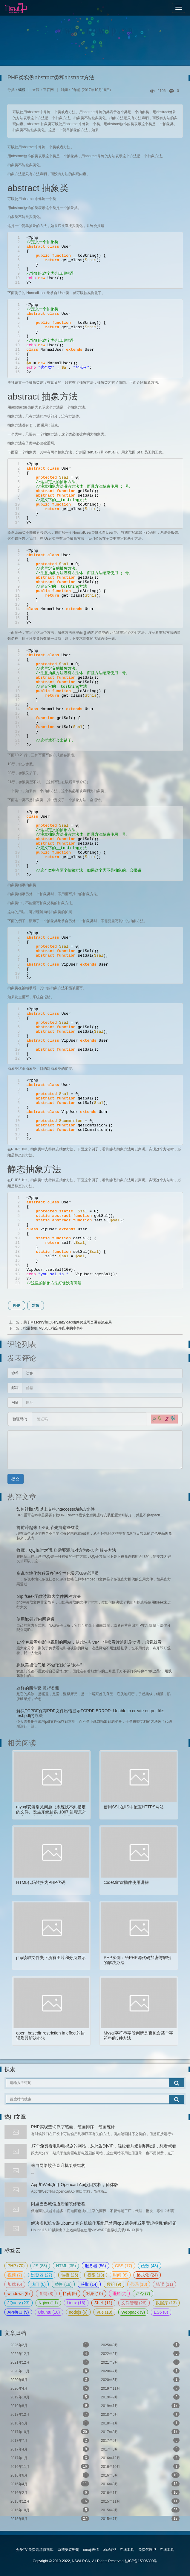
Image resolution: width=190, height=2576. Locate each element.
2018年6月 (140, 2414)
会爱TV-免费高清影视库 (35, 2550)
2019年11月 (140, 2388)
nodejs (78, 2312)
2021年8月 (140, 2362)
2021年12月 (49, 2362)
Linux (76, 2302)
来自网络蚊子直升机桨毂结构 (58, 2165)
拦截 (69, 2293)
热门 (38, 2284)
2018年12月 (49, 2414)
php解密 (109, 2550)
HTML (66, 2265)
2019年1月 (140, 2405)
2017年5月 (140, 2440)
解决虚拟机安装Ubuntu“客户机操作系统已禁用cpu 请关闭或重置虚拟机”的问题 (104, 2223)
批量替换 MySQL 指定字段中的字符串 (53, 1328)
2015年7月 (140, 2518)
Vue (104, 2312)
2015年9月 (140, 2510)
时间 (120, 2275)
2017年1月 (49, 2457)
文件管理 (134, 2302)
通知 (119, 2293)
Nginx (48, 2302)
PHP (16, 1305)
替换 (63, 2284)
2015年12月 (49, 2501)
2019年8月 (49, 2405)
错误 (164, 2284)
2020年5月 (140, 2379)
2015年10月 (49, 2510)
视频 (14, 2275)
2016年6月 (49, 2475)
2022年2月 (140, 2353)
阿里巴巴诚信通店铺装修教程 (58, 2203)
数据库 (166, 2302)
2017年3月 (140, 2449)
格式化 (147, 2275)
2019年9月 (140, 2397)
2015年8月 (49, 2518)
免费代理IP (147, 2550)
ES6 (161, 2312)
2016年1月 (140, 2492)
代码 (138, 2284)
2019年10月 (49, 2397)
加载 (14, 2284)
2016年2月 (49, 2492)
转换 (69, 2275)
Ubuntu (49, 2312)
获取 (89, 2284)
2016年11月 (49, 2466)
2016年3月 (140, 2483)
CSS (123, 2265)
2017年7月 (49, 2440)
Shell (103, 2302)
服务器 (95, 2265)
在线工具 (127, 2550)
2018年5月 (49, 2423)
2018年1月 (140, 2423)
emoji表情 (91, 2550)
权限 (95, 2275)
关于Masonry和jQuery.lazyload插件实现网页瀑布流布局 (67, 1322)
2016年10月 (140, 2466)
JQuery (18, 2302)
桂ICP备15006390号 (141, 2561)
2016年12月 (140, 2457)
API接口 (18, 2312)
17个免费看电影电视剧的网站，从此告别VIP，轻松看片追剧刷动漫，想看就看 (103, 2146)
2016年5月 (140, 2475)
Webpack (133, 2312)
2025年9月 (140, 2344)
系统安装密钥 (68, 2550)
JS (40, 2265)
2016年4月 (49, 2483)
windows (18, 2293)
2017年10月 (49, 2431)
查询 (46, 2293)
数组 (114, 2284)
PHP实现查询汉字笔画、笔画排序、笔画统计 (73, 2126)
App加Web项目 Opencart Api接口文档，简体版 (74, 2184)
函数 (149, 2265)
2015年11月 (140, 2501)
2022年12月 (49, 2353)
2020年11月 (49, 2371)
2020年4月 (49, 2388)
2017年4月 (49, 2449)
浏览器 (41, 2275)
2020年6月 (49, 2379)
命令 (143, 2293)
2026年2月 (49, 2344)
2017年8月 (140, 2431)
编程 (21, 90)
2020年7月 (140, 2371)
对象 (35, 1305)
